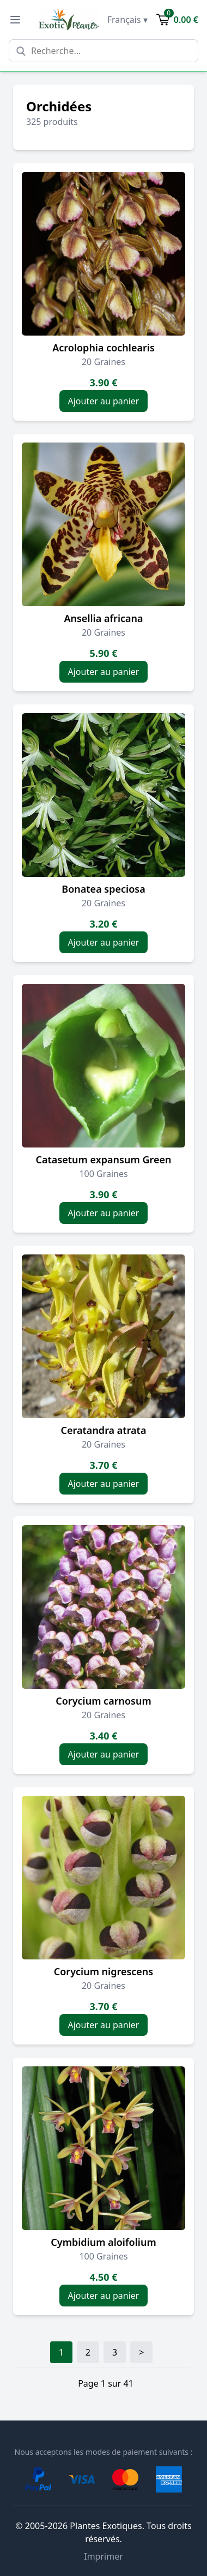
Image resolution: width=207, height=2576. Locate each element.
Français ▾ (127, 20)
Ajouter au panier (103, 401)
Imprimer (103, 2556)
